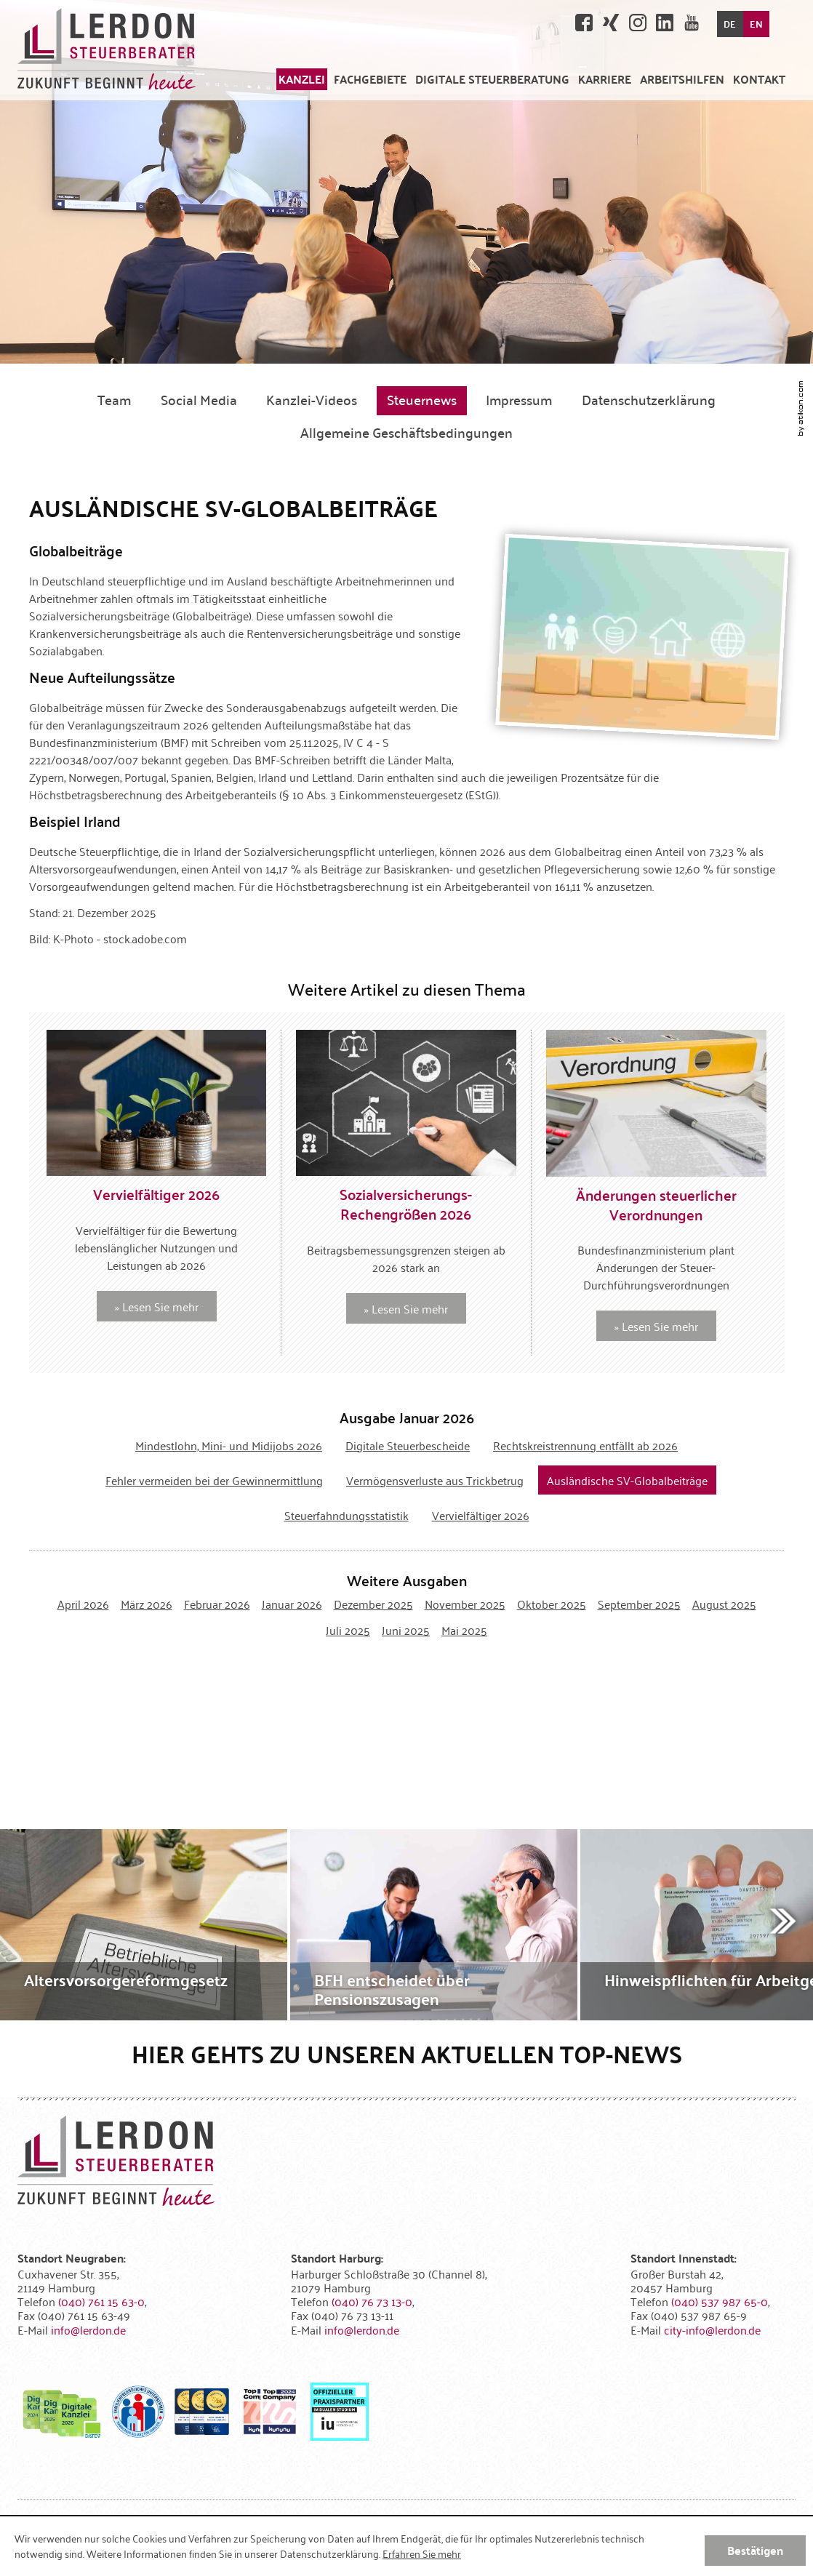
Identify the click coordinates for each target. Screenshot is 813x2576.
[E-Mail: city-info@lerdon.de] (712, 2329)
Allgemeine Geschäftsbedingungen (406, 432)
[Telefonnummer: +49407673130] (372, 2301)
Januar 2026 (292, 1603)
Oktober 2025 (551, 1603)
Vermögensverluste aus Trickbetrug (435, 1480)
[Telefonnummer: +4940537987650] (719, 2301)
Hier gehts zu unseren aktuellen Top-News (407, 2053)
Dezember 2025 (373, 1603)
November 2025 (465, 1603)
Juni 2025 (406, 1630)
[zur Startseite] (106, 50)
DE (730, 24)
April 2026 (83, 1603)
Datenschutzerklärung (649, 399)
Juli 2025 (348, 1630)
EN (756, 24)
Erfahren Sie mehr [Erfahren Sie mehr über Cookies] (422, 2553)
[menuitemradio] (604, 79)
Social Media (199, 399)
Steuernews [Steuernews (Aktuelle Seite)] (422, 399)
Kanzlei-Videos (311, 399)
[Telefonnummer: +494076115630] (101, 2301)
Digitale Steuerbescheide (407, 1445)
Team (114, 399)
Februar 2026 (217, 1603)
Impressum (519, 399)
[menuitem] (301, 79)
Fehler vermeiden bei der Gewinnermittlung (214, 1480)
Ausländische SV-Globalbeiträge (627, 1480)
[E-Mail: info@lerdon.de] (88, 2329)
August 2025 (724, 1603)
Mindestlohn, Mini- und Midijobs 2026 (228, 1445)
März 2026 (146, 1603)
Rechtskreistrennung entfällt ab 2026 (585, 1445)
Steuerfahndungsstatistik (346, 1515)
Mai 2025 (464, 1630)
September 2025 (639, 1603)
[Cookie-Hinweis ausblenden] (755, 2550)
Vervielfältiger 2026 (480, 1515)
